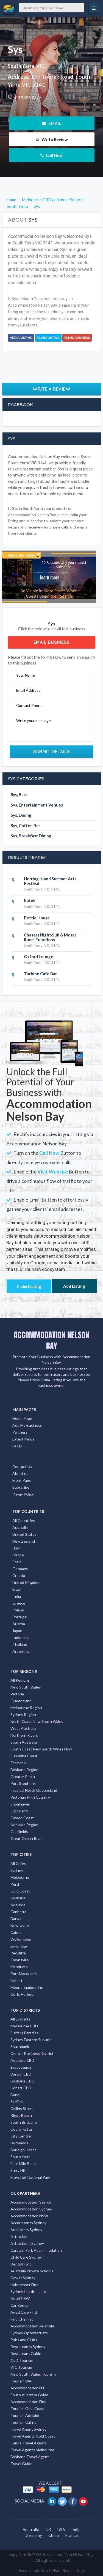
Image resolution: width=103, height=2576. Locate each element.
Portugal (19, 1616)
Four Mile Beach (24, 2163)
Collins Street (22, 2108)
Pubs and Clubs (23, 2339)
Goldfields (19, 1831)
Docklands (19, 2143)
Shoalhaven (20, 1804)
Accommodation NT (27, 2388)
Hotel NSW (20, 2298)
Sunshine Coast (24, 1755)
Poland (18, 1610)
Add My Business (27, 1425)
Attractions (20, 2236)
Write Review (51, 139)
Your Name (25, 675)
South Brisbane (23, 2122)
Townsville (19, 1959)
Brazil (16, 1589)
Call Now (51, 155)
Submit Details (51, 751)
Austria (18, 1623)
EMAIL (51, 123)
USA (61, 2529)
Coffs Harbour (22, 1994)
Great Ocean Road (26, 1838)
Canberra (18, 1911)
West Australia (23, 1728)
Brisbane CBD (22, 2081)
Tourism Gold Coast (27, 2408)
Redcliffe (18, 1953)
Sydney (16, 1870)
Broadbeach (20, 2067)
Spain (17, 1561)
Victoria (17, 1694)
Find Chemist (21, 2319)
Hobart (16, 1980)
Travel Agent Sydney (28, 2429)
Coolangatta (21, 2129)
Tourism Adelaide (25, 2415)
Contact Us (22, 1466)
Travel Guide (21, 2463)
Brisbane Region (24, 1769)
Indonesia (20, 1637)
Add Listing (74, 1286)
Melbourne (19, 1877)
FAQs (17, 1446)
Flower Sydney (22, 2277)
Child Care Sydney (26, 2257)
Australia (20, 1527)
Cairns (15, 1932)
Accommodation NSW (29, 2215)
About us (20, 1473)
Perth (15, 1884)
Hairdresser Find (24, 2284)
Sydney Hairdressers (28, 2291)
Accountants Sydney (28, 2222)
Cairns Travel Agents (28, 2443)
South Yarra (20, 2156)
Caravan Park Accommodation (36, 2250)
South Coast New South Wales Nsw (41, 1749)
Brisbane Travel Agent (29, 2456)
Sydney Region (23, 1714)
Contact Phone (29, 705)
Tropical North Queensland (33, 1790)
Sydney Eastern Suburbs (31, 2039)
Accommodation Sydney (31, 2209)
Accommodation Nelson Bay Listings (51, 2570)
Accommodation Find (28, 2401)
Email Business (77, 338)
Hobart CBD (20, 2087)
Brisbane (18, 1898)
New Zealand (23, 1541)
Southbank (19, 2046)
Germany (20, 1568)
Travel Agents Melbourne (32, 2449)
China (53, 2535)
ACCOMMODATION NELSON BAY (51, 1340)
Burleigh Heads (23, 2149)
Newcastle (19, 1925)
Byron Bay (19, 1946)
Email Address (28, 690)
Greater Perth (22, 1776)
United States (24, 1534)
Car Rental (19, 2305)
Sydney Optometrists (29, 2332)
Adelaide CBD (22, 2060)
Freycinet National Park (30, 2177)
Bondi (15, 2094)
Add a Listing (21, 338)
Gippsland (19, 1811)
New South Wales (25, 1687)
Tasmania (18, 1762)
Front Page (21, 1480)
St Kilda (17, 2101)
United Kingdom (26, 1582)
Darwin (16, 1918)
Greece (18, 1603)
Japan (17, 1630)
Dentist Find (21, 2264)
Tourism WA (21, 2381)
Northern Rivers (24, 1735)
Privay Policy (23, 1494)
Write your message (33, 720)
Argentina (21, 1651)
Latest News (23, 1439)
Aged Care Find (23, 2312)
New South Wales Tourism (33, 2374)
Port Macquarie (23, 1973)
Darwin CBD (20, 2074)
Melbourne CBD (24, 2026)
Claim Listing (48, 338)
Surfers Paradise (24, 2032)
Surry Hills (18, 2170)
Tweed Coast (22, 1817)
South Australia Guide (29, 2394)
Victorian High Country (30, 1797)
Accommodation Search (30, 2202)
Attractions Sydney (27, 2243)
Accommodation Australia (32, 2326)
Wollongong (20, 1939)
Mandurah (19, 1966)
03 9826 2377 (27, 97)
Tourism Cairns (23, 2422)
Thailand (19, 1644)
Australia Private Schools (31, 2271)
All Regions (20, 1680)
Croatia (18, 1575)
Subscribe (20, 1487)
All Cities (18, 1863)
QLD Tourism (21, 2360)
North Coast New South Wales (36, 1721)
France (18, 1555)
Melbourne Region (26, 1707)
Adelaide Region (24, 1824)
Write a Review (51, 389)
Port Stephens (23, 1783)
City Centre (20, 2136)
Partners (19, 1432)
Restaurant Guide (25, 2353)
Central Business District (32, 2053)
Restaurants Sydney (27, 2346)
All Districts (20, 2019)
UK (48, 2529)
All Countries (23, 1520)
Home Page (22, 1418)
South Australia (23, 1742)
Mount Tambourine (26, 1987)
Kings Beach (21, 2115)
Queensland (21, 1700)
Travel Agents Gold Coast (32, 2436)
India (16, 1596)
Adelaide (18, 1904)
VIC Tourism (21, 2367)
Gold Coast (20, 1891)
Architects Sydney (26, 2229)
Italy (16, 1548)
